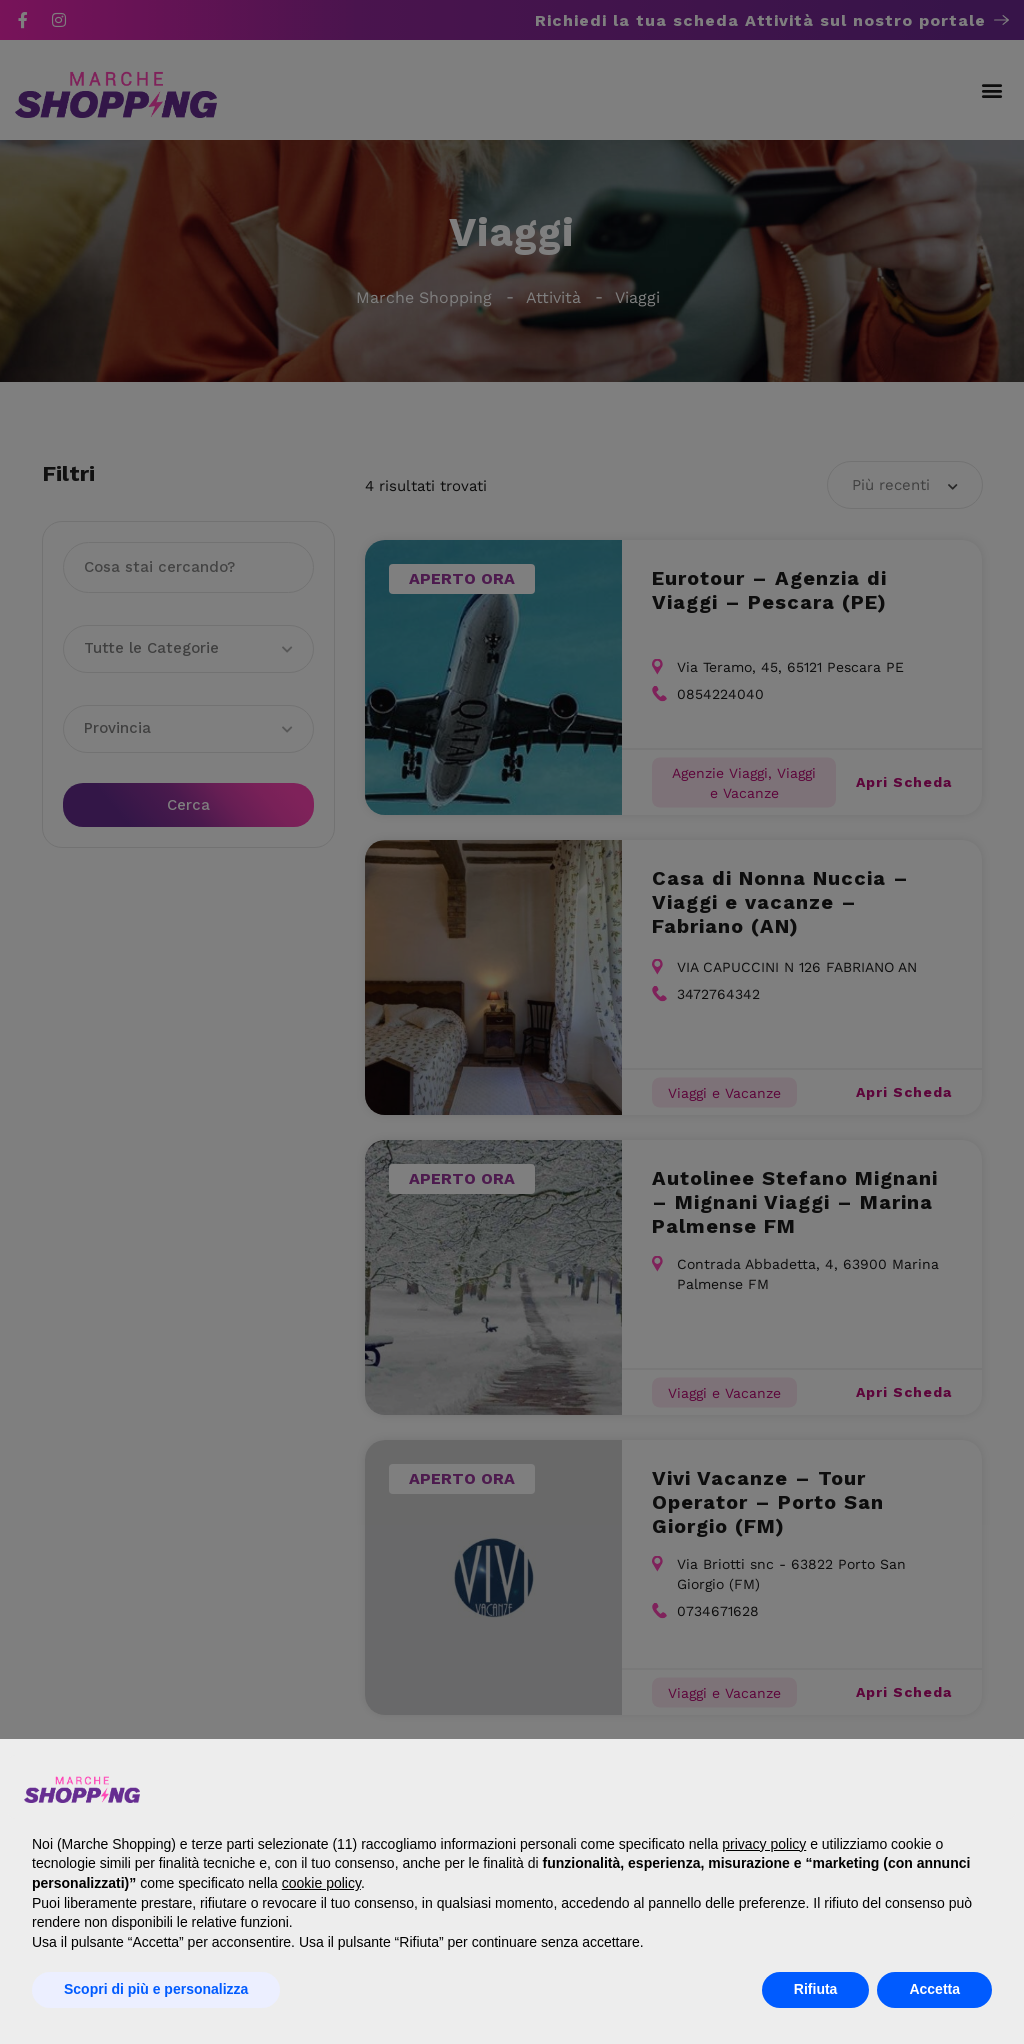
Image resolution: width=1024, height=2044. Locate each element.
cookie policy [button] (321, 1883)
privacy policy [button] (764, 1844)
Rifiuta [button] (816, 1989)
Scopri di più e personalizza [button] (156, 1989)
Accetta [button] (934, 1989)
